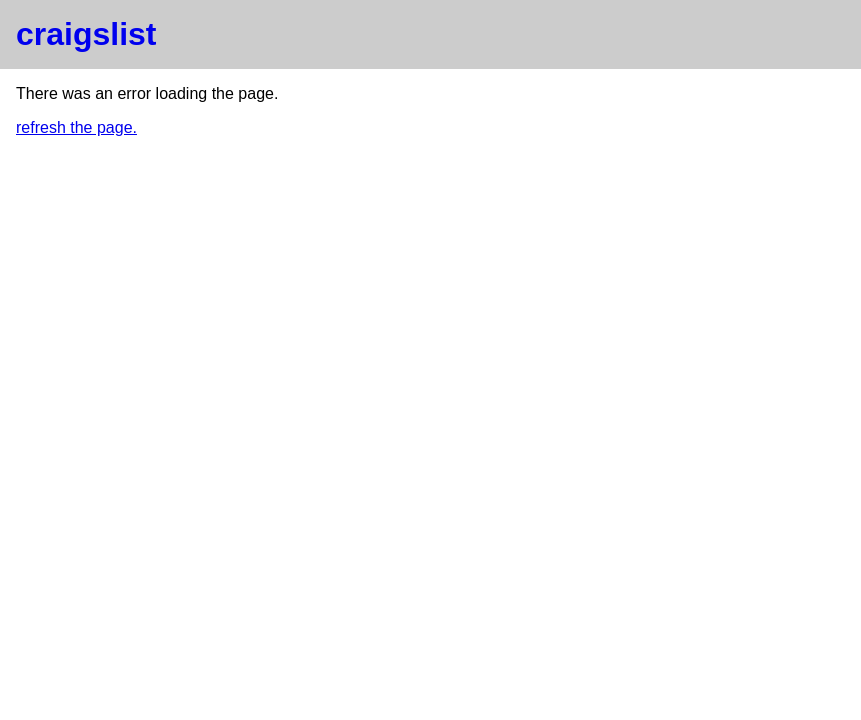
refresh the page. (76, 127)
